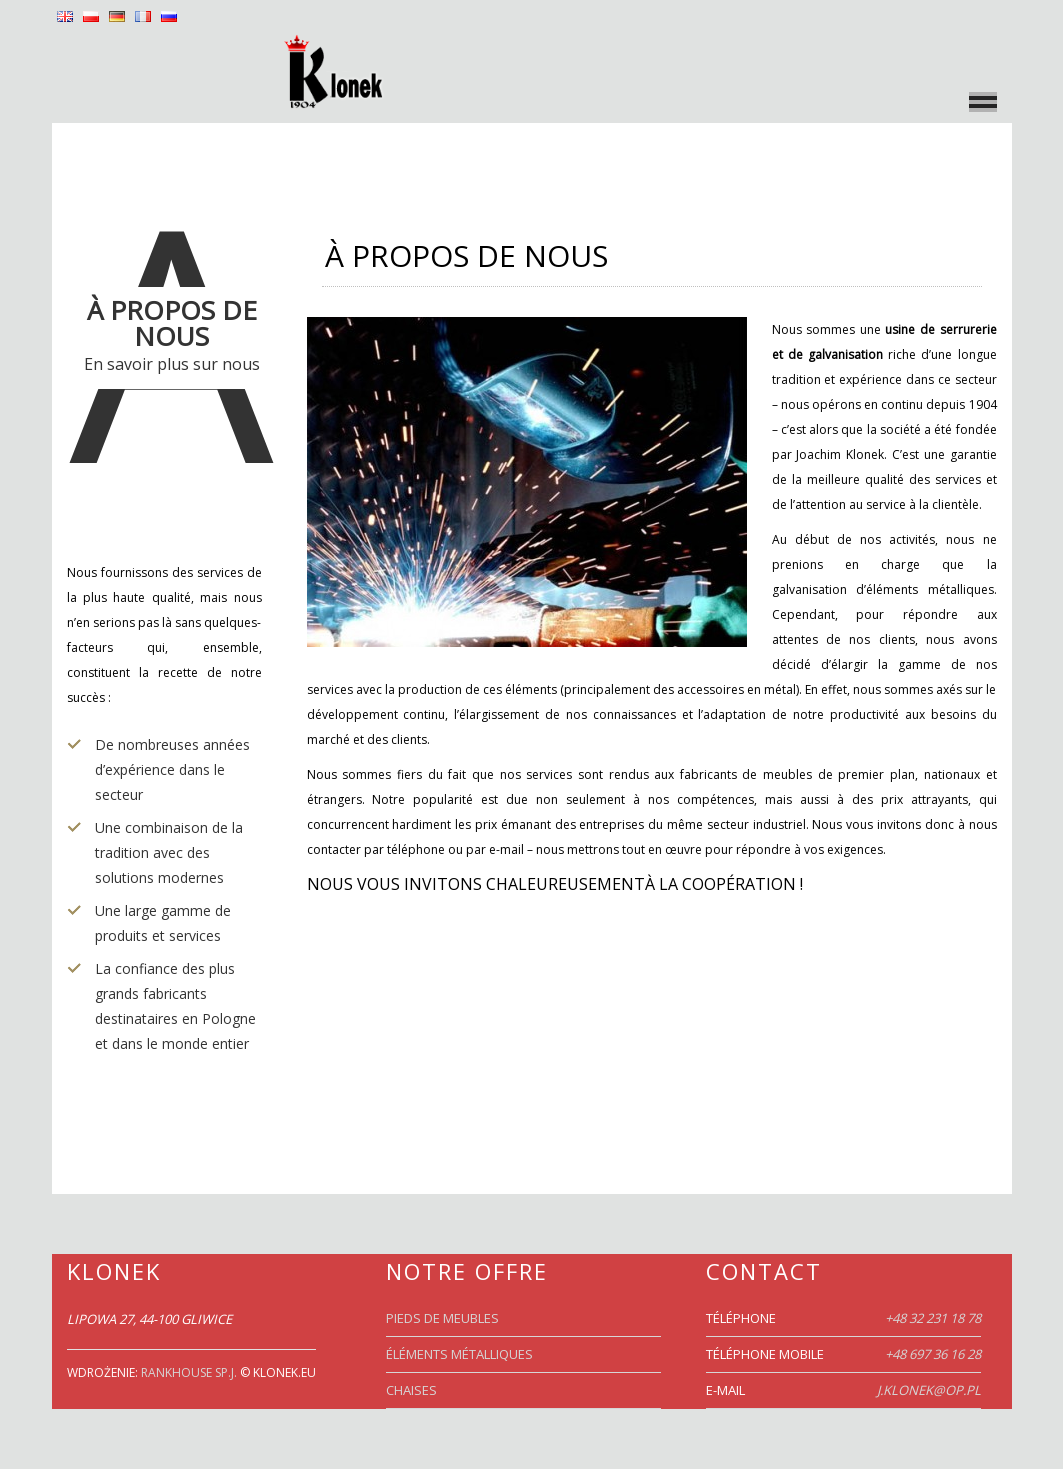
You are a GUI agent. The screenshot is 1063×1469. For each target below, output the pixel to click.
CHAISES (411, 1390)
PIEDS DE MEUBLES (442, 1318)
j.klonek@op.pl (929, 1390)
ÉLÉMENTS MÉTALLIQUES (459, 1354)
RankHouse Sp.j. (189, 1372)
